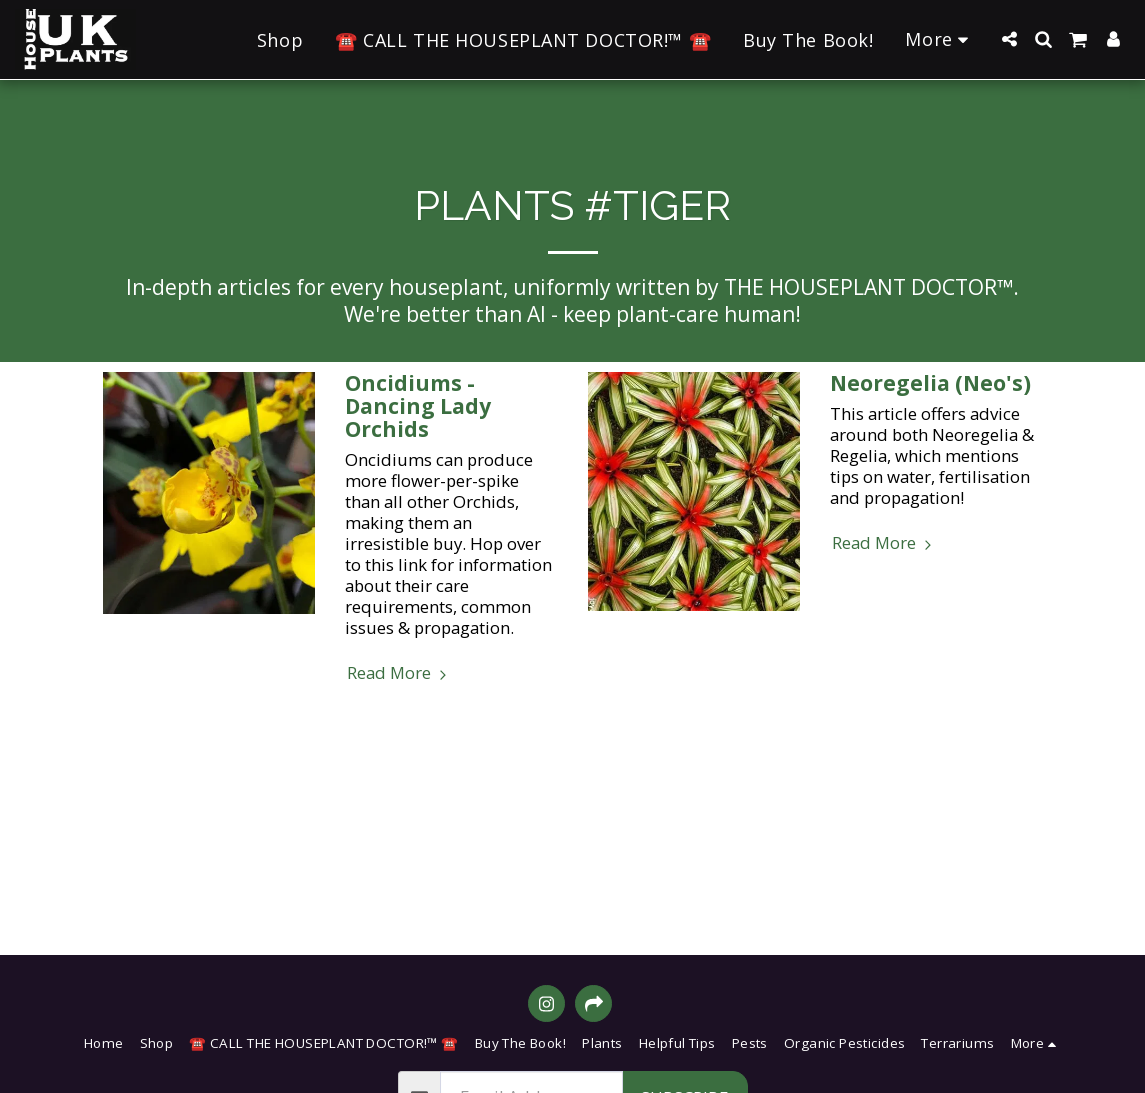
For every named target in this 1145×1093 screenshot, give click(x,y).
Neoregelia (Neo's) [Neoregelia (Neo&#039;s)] (930, 383)
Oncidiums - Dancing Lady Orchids (418, 406)
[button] (1009, 39)
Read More (399, 672)
